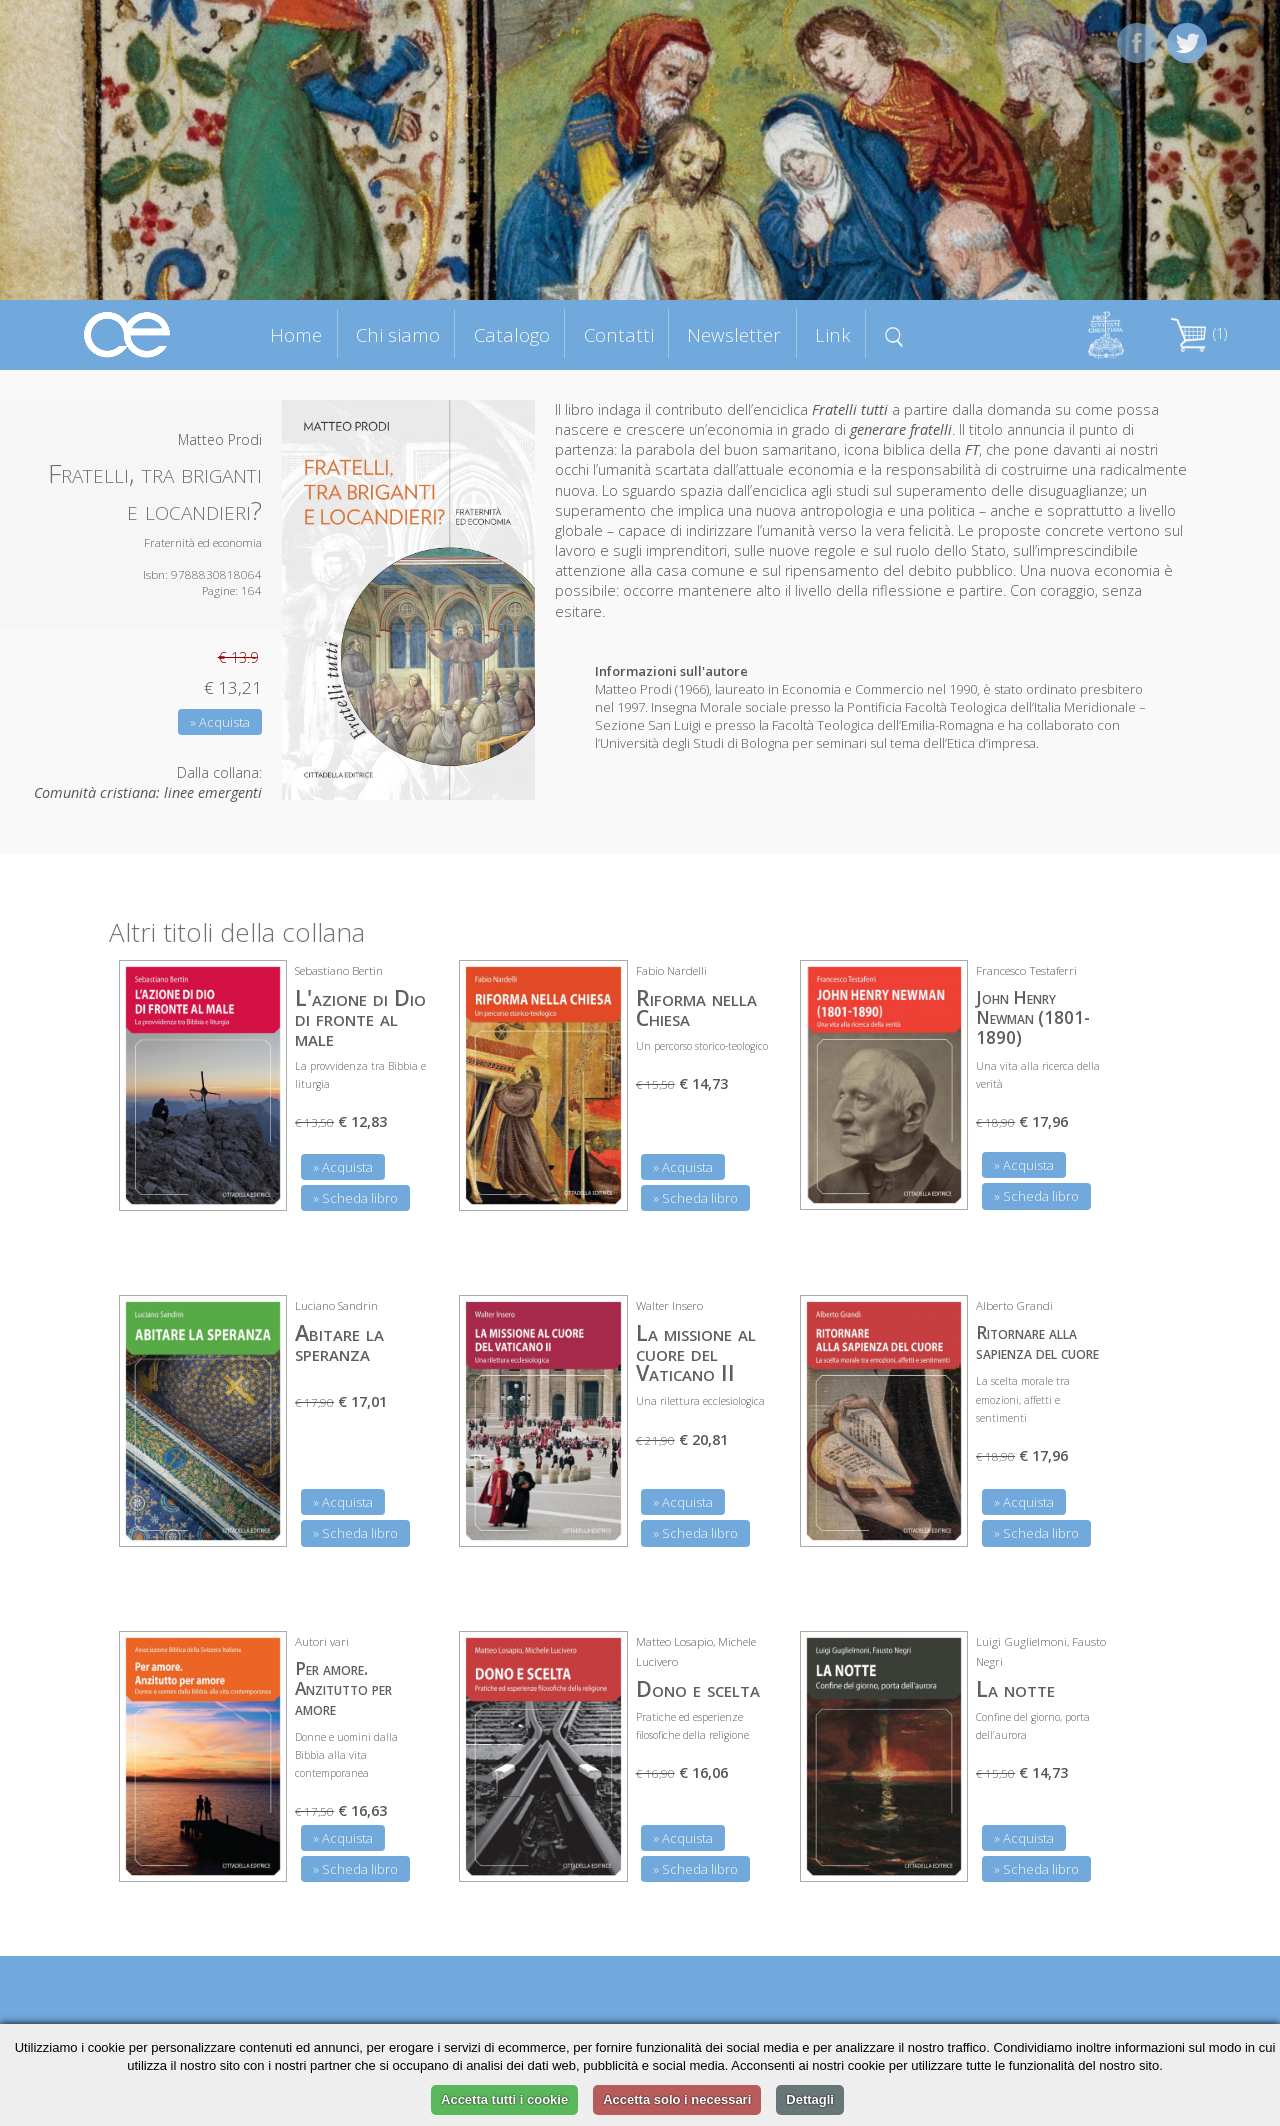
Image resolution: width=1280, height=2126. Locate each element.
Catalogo (512, 334)
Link (833, 334)
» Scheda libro (355, 1198)
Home (296, 334)
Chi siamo (398, 334)
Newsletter (734, 334)
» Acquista (220, 722)
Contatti (619, 334)
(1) (1199, 333)
